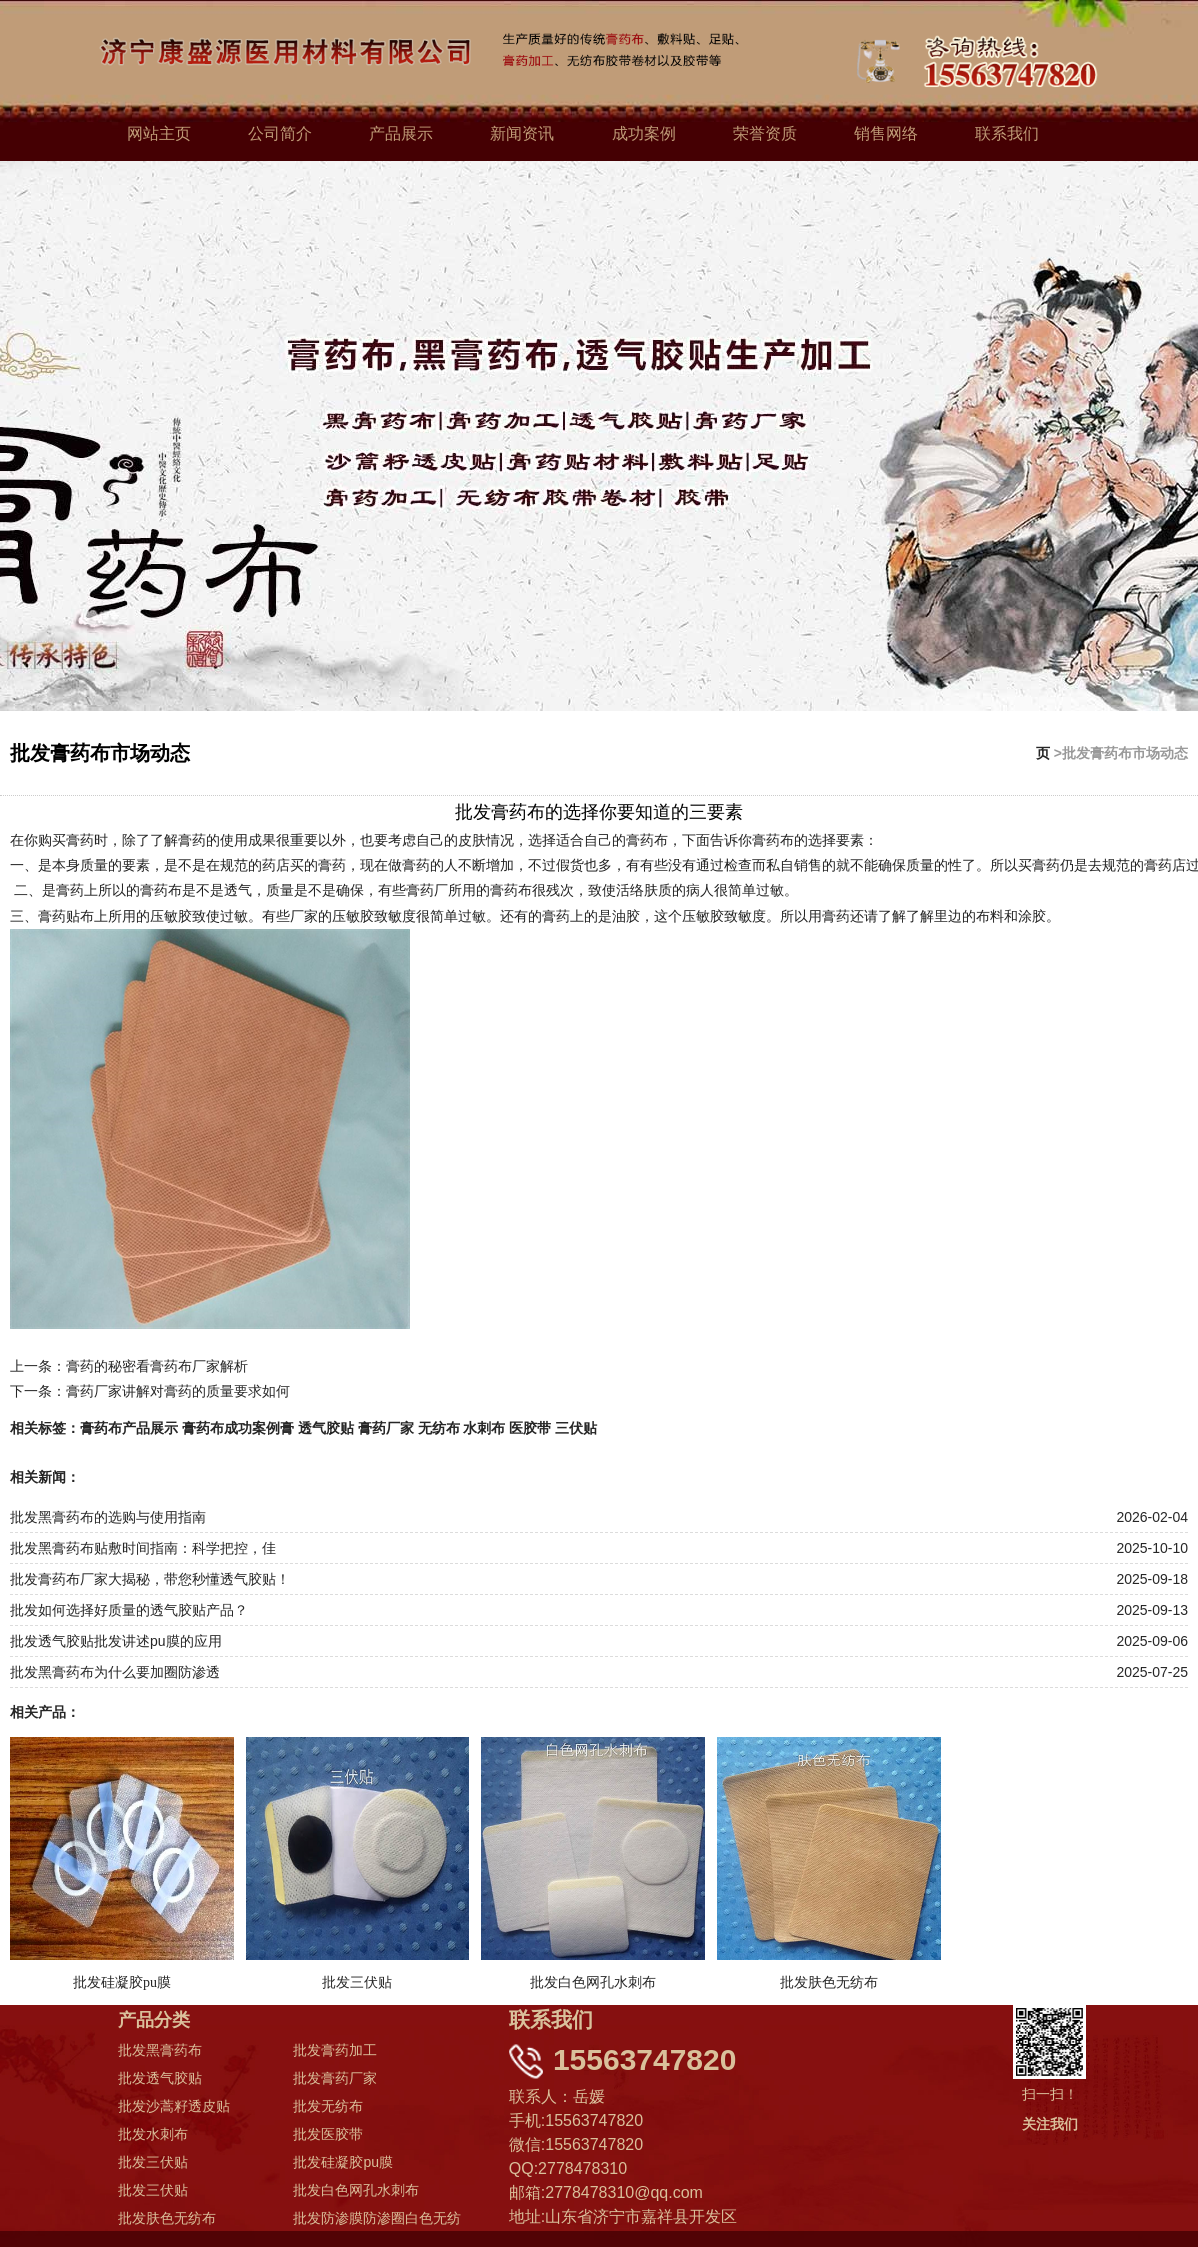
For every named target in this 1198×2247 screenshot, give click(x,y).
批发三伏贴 (153, 2161)
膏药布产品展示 (129, 1426)
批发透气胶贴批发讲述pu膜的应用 (116, 1639)
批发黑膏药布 (160, 2049)
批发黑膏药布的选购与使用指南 (108, 1515)
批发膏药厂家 (335, 2077)
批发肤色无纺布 (167, 2217)
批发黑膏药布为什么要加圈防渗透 (115, 1670)
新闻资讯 (522, 133)
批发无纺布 (328, 2105)
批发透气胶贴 (160, 2077)
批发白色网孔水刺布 (356, 2189)
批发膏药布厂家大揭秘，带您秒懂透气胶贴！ (150, 1577)
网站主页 (159, 133)
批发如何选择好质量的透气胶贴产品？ (129, 1608)
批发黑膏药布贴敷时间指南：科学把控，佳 (143, 1546)
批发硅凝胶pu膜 (343, 2161)
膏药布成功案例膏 (238, 1426)
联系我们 (1007, 133)
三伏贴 (576, 1426)
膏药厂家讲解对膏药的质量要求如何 (178, 1389)
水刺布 (484, 1426)
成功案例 (644, 133)
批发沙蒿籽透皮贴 (174, 2105)
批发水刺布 (153, 2133)
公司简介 (280, 133)
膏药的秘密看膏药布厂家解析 (157, 1364)
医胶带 (530, 1426)
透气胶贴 (326, 1426)
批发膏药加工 (335, 2049)
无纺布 (439, 1426)
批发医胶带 (328, 2133)
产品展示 (401, 133)
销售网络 (886, 133)
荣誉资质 (765, 133)
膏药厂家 (386, 1426)
